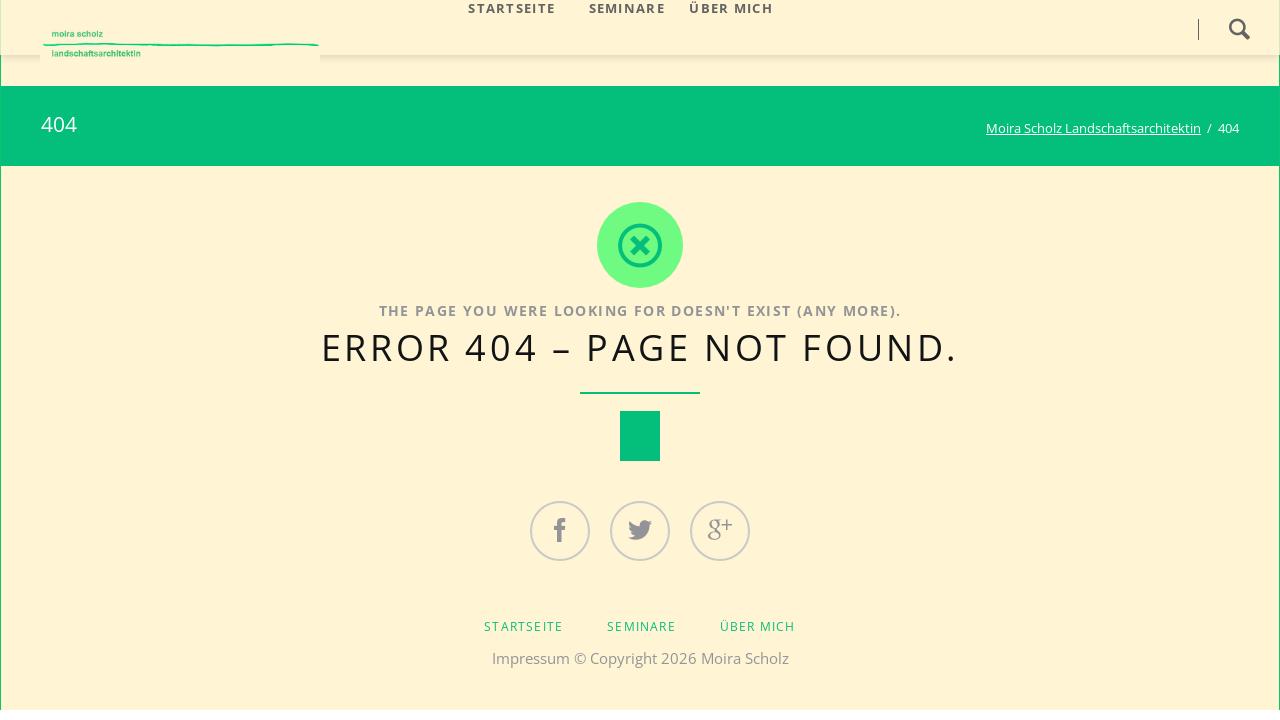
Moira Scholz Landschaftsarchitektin (1093, 128)
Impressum (531, 658)
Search (1239, 29)
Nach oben (640, 436)
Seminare (641, 626)
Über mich (758, 626)
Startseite (523, 626)
